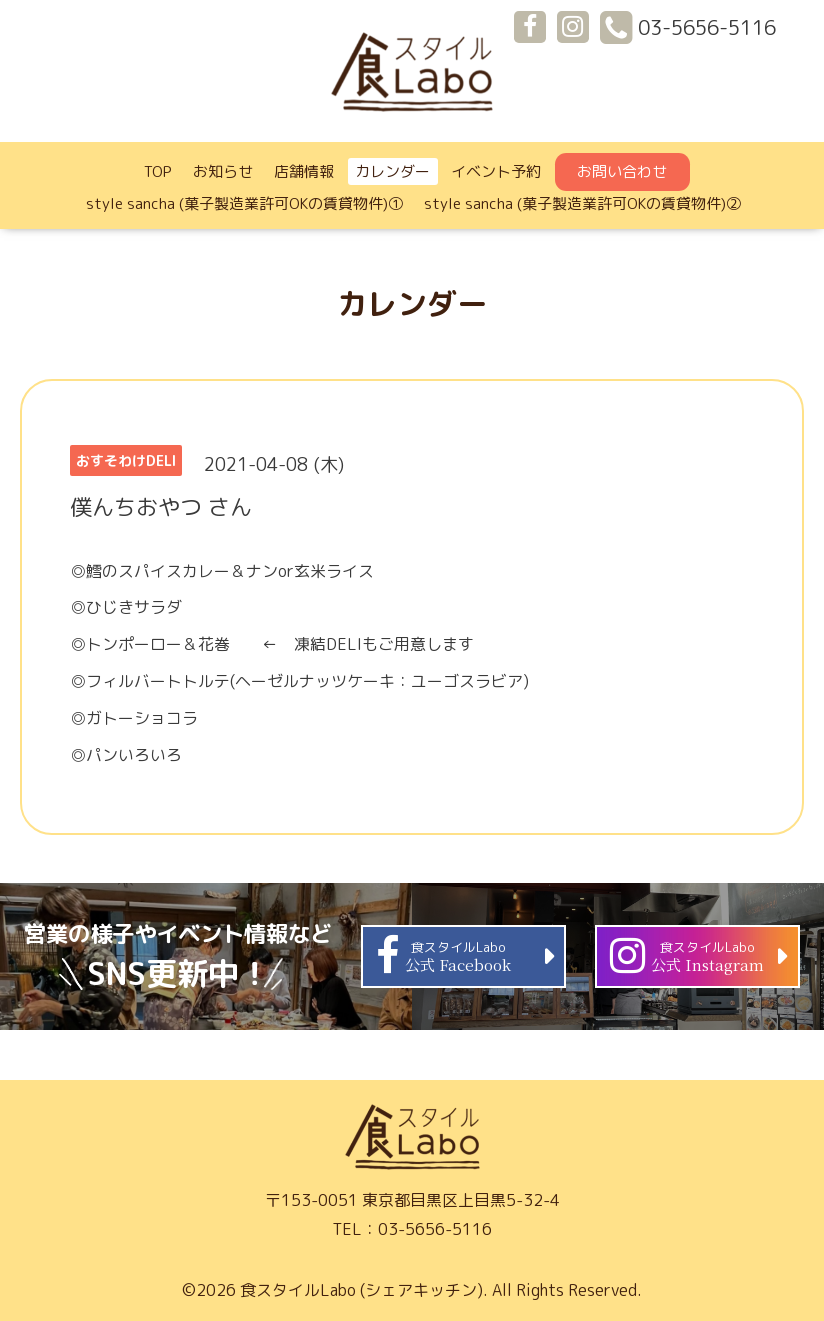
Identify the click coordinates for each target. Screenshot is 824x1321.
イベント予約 (496, 171)
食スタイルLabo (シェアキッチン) (361, 1290)
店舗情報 (304, 171)
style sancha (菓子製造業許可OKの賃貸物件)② (582, 203)
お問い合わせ (622, 171)
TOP (158, 171)
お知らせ (223, 171)
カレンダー (392, 171)
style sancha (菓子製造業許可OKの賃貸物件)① (244, 203)
